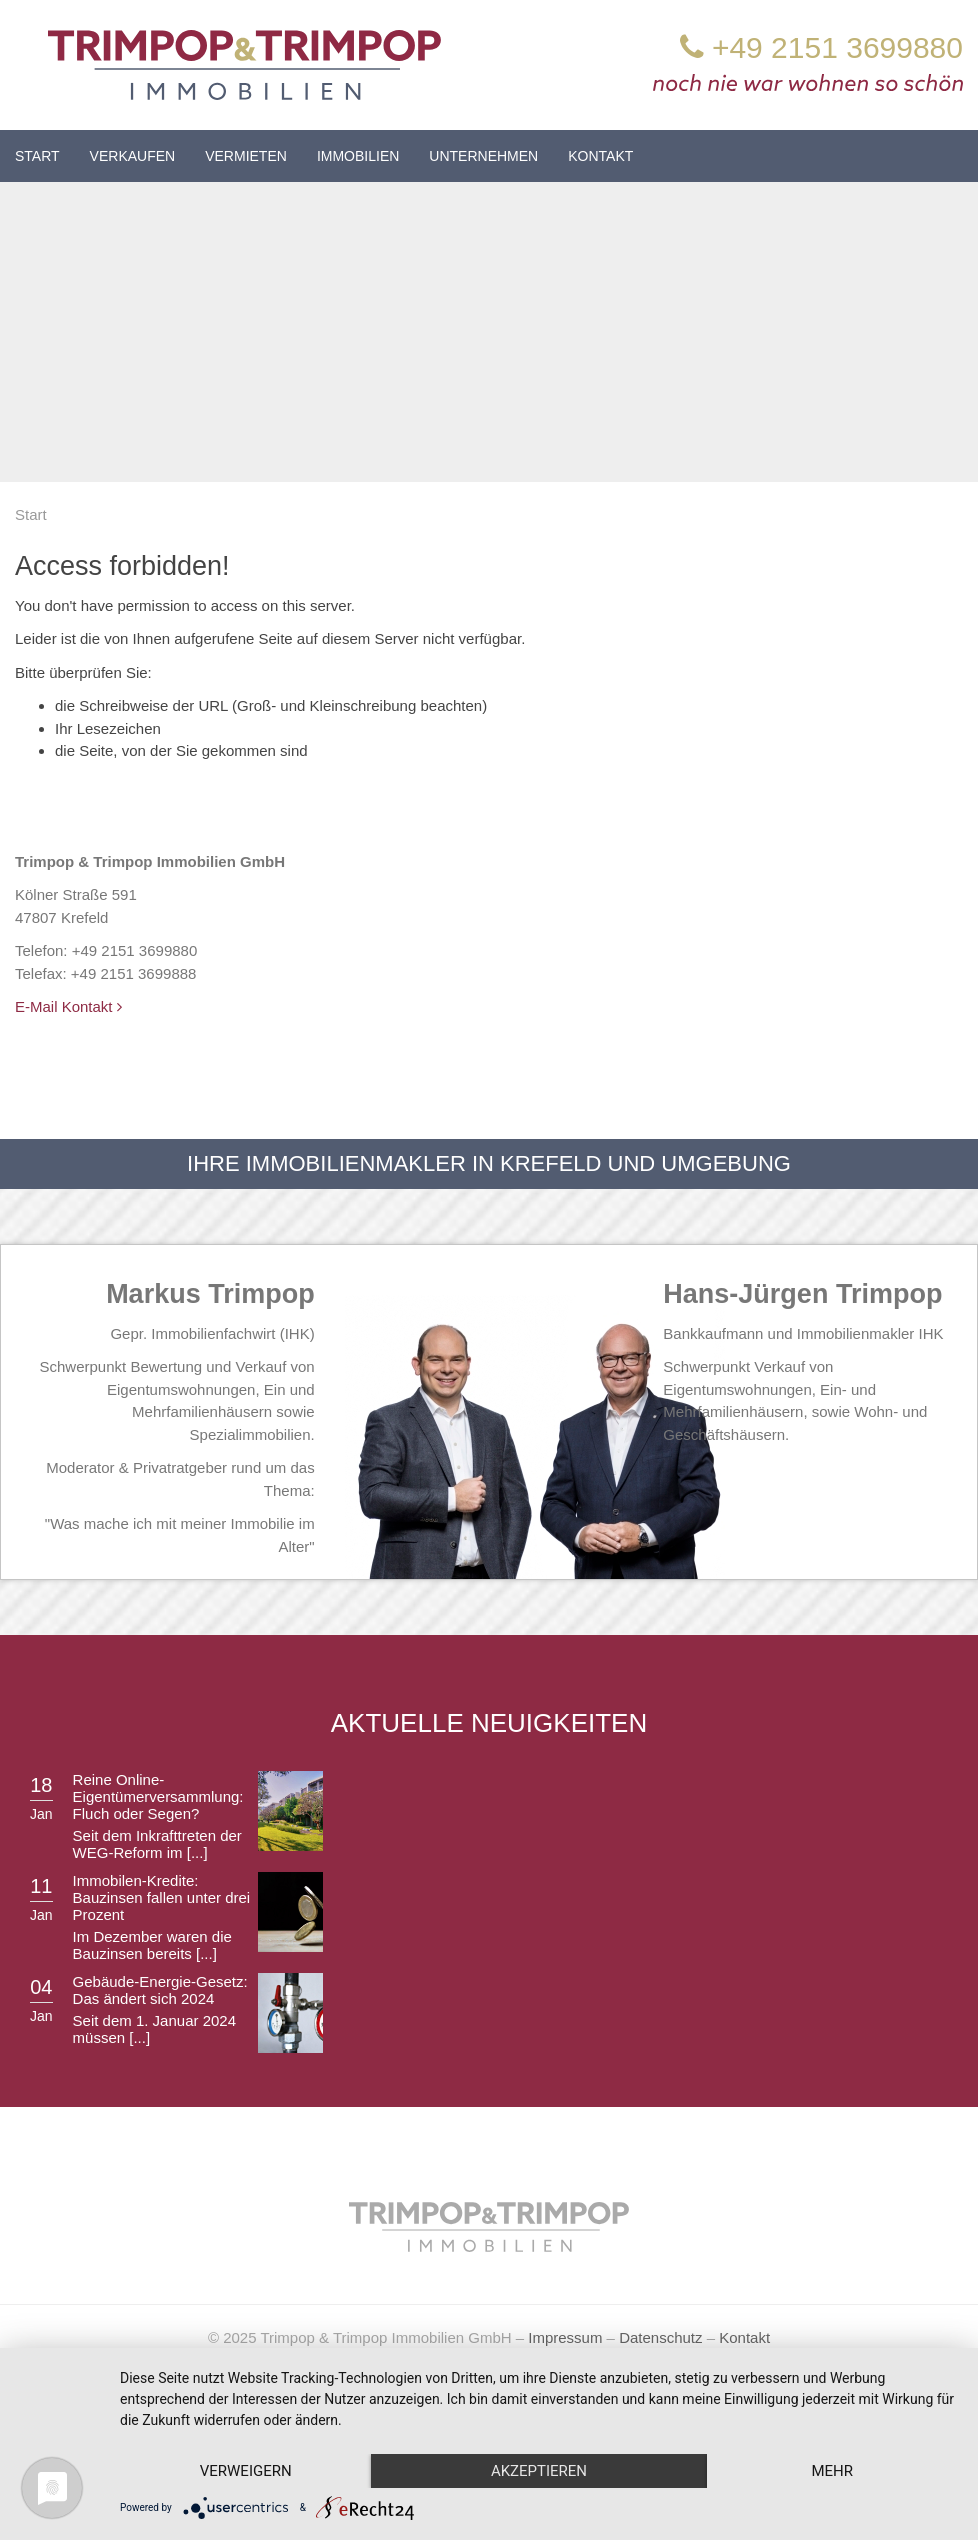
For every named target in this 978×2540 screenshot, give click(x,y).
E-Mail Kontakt (68, 1006)
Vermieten (246, 156)
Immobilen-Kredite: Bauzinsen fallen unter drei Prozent (162, 1897)
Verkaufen (133, 156)
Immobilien (358, 156)
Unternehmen (483, 156)
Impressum (565, 2337)
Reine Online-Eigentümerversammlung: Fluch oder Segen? (158, 1796)
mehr (832, 2471)
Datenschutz (660, 2337)
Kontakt (600, 156)
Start (37, 156)
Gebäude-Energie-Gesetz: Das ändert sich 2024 (160, 1990)
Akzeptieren (539, 2471)
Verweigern (246, 2471)
